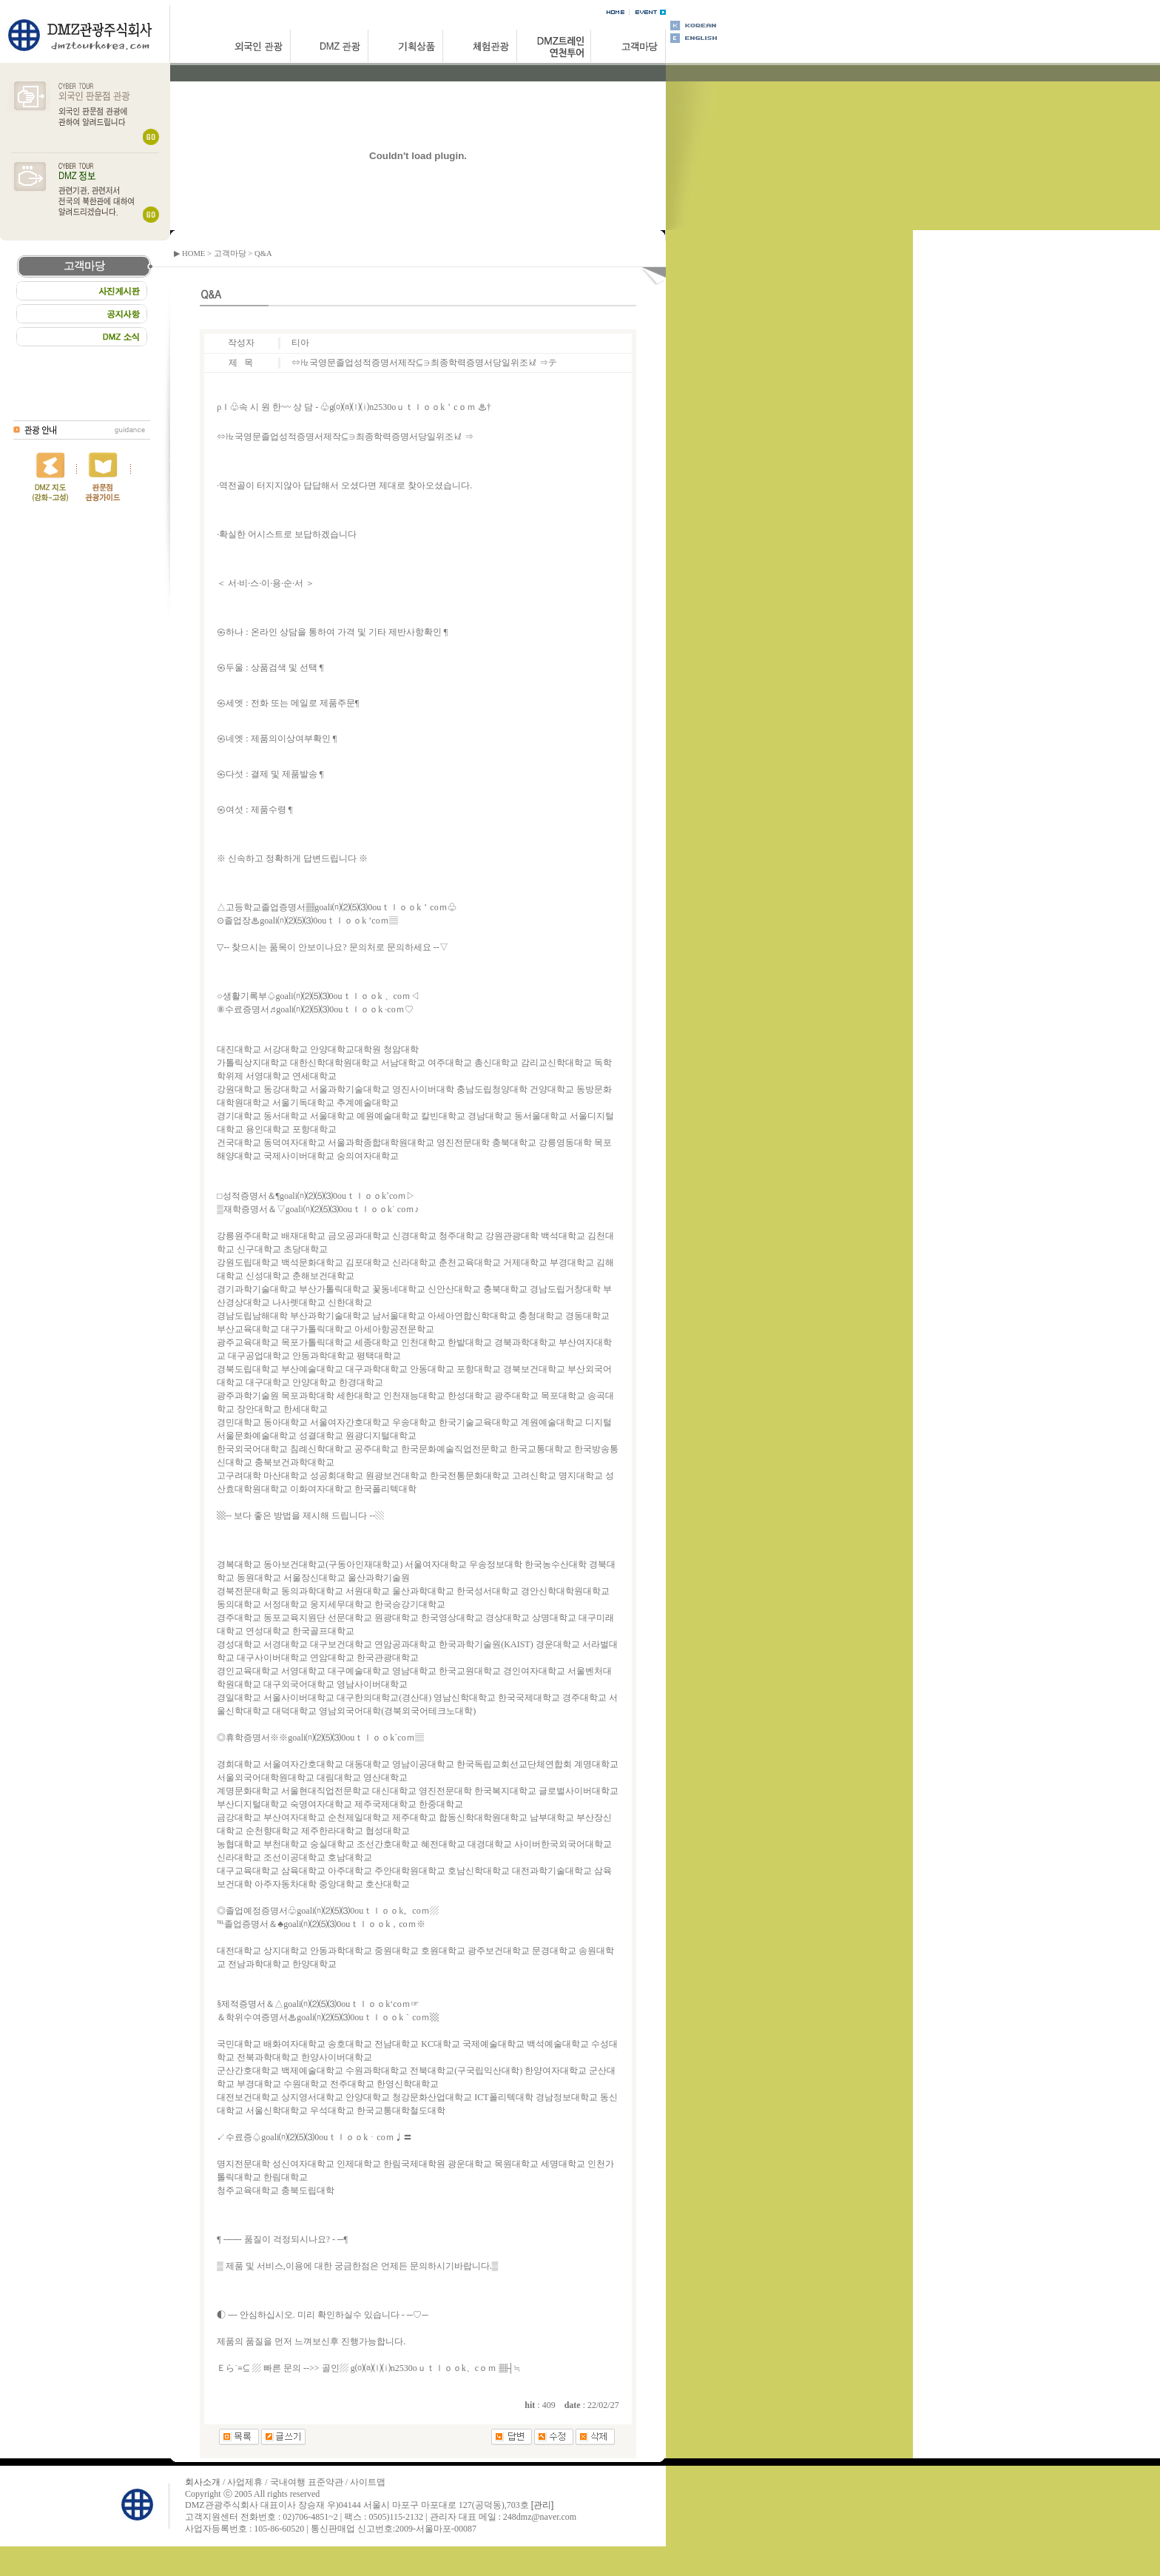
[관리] (542, 2505)
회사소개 (202, 2482)
